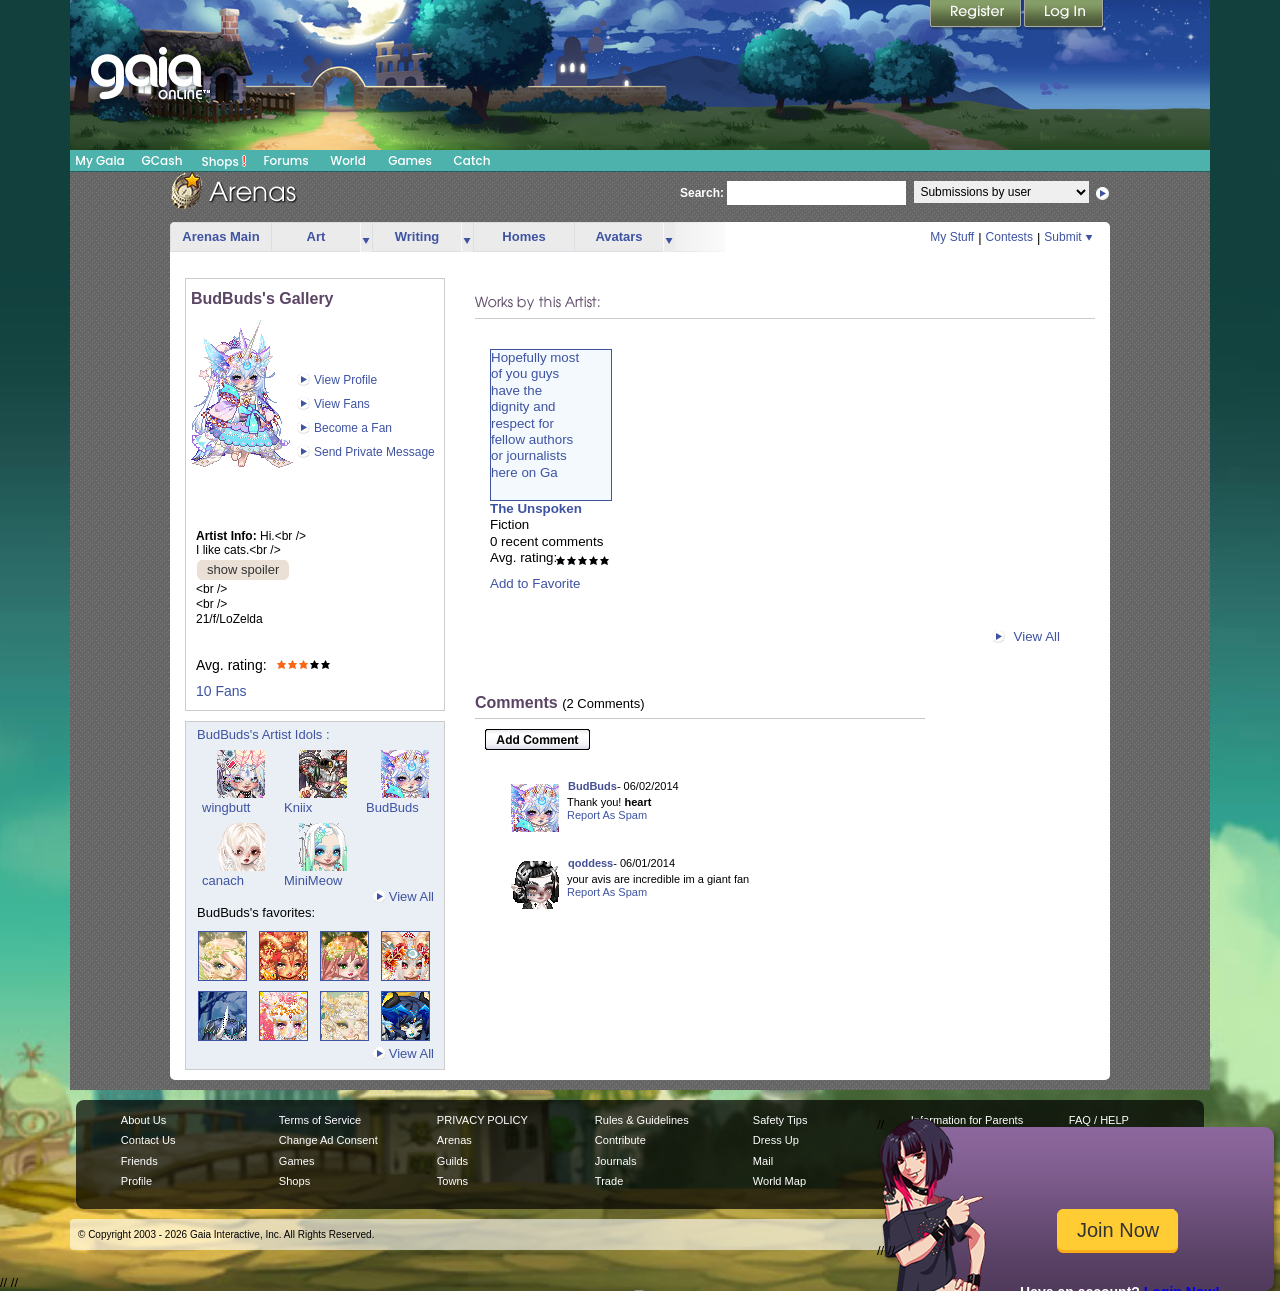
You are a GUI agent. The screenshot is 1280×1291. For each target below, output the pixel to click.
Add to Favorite (535, 583)
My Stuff (952, 237)
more (366, 237)
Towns (452, 1181)
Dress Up (776, 1140)
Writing (417, 236)
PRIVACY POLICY (482, 1120)
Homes (523, 236)
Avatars (618, 236)
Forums (285, 160)
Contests (1009, 237)
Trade (609, 1181)
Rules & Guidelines (642, 1120)
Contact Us (148, 1140)
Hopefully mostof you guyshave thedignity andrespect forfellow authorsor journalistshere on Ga (535, 415)
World (348, 160)
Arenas (454, 1140)
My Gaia (99, 160)
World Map (779, 1181)
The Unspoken (536, 508)
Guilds (452, 1161)
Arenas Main (220, 236)
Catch (472, 160)
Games (410, 160)
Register (977, 15)
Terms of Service (320, 1120)
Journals (616, 1161)
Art (316, 236)
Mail (763, 1161)
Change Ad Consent (328, 1140)
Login (1064, 15)
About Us (143, 1120)
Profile (136, 1181)
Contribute (620, 1140)
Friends (139, 1161)
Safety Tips (780, 1120)
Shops (224, 161)
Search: (702, 193)
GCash (162, 160)
